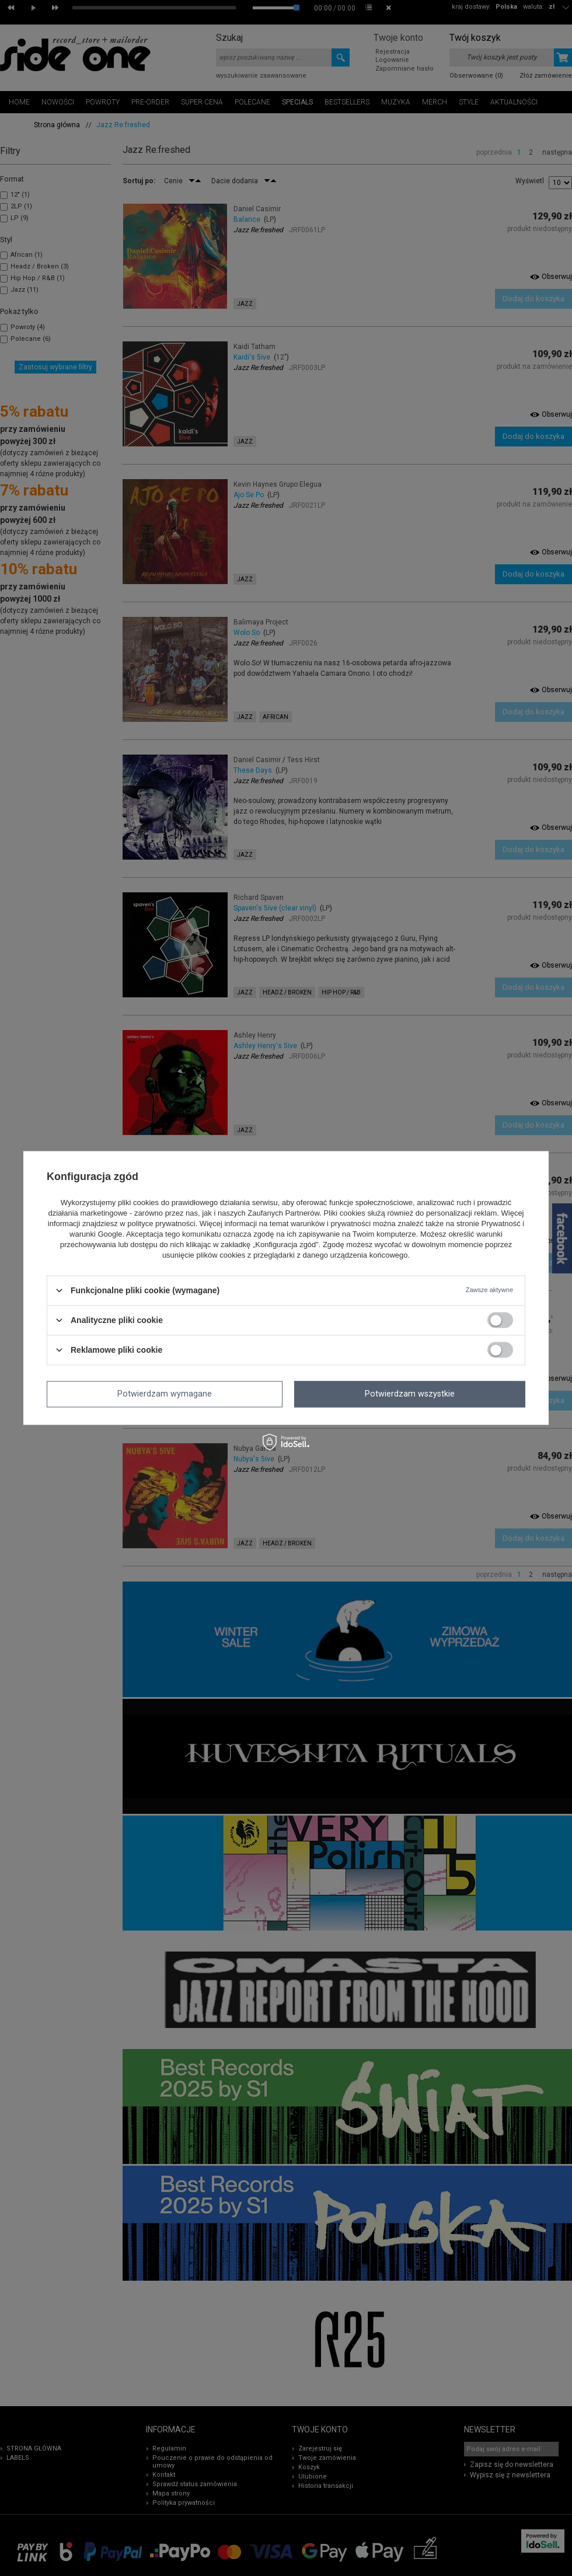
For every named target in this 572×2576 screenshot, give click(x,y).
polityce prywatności (161, 1223)
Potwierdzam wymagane (164, 1394)
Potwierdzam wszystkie (410, 1394)
